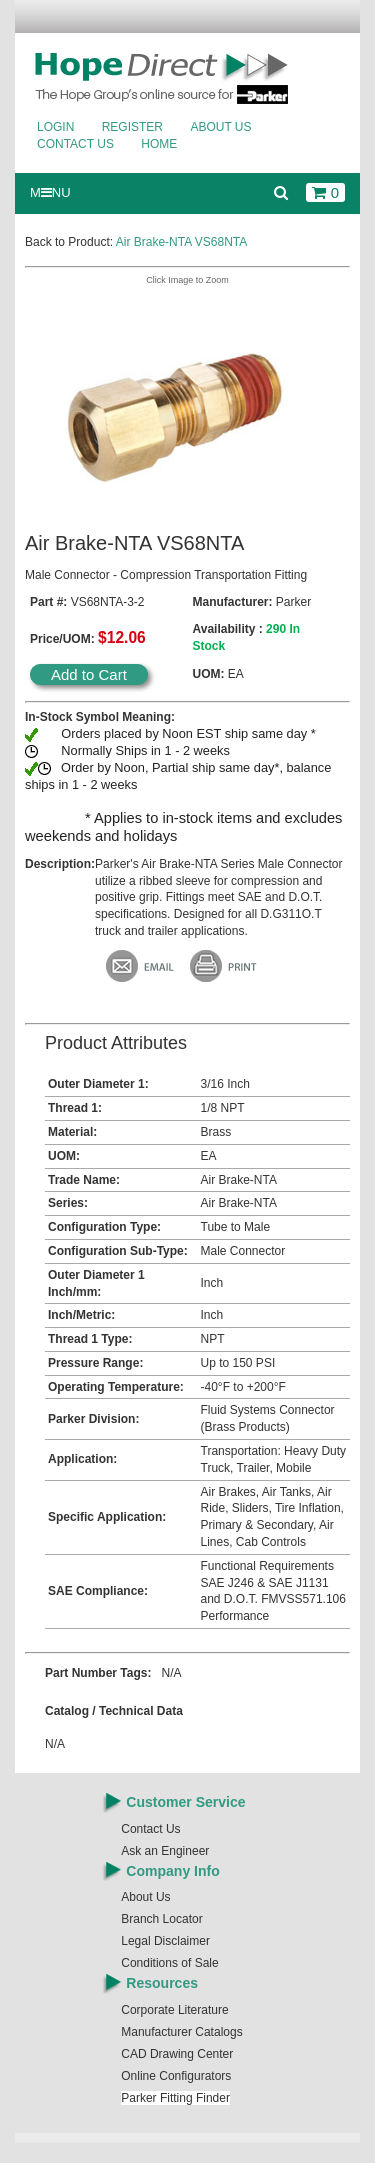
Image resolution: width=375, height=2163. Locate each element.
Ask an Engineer (165, 1851)
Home (159, 144)
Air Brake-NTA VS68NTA (182, 242)
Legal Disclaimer (165, 1941)
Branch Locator (161, 1919)
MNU (50, 192)
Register (132, 127)
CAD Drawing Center (177, 2054)
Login (55, 127)
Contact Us (75, 144)
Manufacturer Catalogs (181, 2032)
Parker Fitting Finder (175, 2098)
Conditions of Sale (169, 1963)
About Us (220, 127)
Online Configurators (176, 2076)
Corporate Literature (174, 2010)
